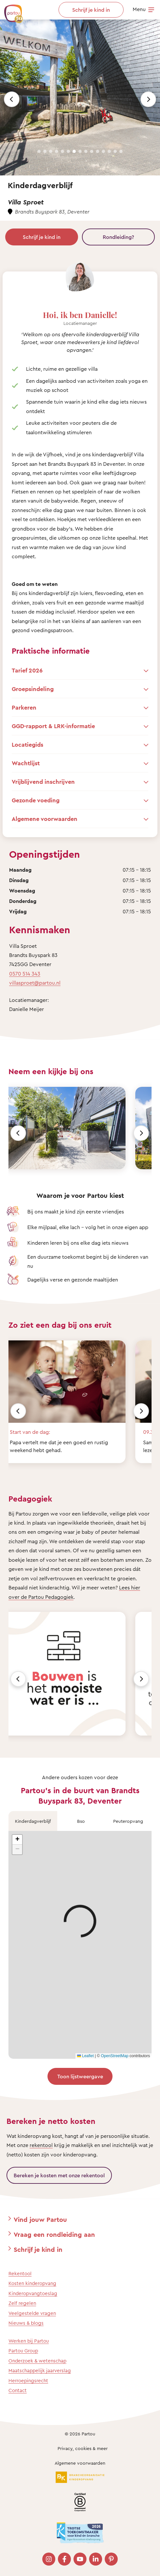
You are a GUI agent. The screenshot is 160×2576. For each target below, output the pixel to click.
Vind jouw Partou (40, 2219)
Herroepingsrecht (28, 2380)
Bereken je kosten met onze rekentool (59, 2175)
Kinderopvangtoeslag (32, 2293)
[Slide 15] (121, 151)
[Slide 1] (39, 151)
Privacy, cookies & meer (83, 2448)
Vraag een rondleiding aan (54, 2234)
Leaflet (85, 2056)
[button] (17, 1840)
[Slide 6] (68, 151)
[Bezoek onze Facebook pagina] (64, 2559)
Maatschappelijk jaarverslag (39, 2370)
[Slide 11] (97, 151)
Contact (17, 2390)
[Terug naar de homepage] (10, 10)
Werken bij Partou (28, 2341)
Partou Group (23, 2350)
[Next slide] (148, 99)
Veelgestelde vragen (32, 2313)
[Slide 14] (115, 151)
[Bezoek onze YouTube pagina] (80, 2559)
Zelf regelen (22, 2303)
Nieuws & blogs (26, 2323)
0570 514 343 (24, 973)
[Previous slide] (12, 99)
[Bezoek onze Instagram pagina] (48, 2559)
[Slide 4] (56, 151)
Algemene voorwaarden (80, 2463)
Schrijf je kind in (41, 237)
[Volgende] (141, 1133)
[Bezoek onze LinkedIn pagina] (95, 2559)
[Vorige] (18, 1133)
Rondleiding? (118, 237)
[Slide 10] (91, 151)
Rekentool (20, 2273)
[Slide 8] (80, 151)
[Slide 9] (85, 151)
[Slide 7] (74, 151)
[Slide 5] (62, 151)
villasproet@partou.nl (34, 982)
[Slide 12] (103, 151)
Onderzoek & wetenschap (37, 2361)
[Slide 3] (50, 151)
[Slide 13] (109, 151)
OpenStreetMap (114, 2056)
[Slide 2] (45, 151)
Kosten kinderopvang (32, 2283)
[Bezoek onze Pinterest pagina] (111, 2559)
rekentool (41, 2145)
